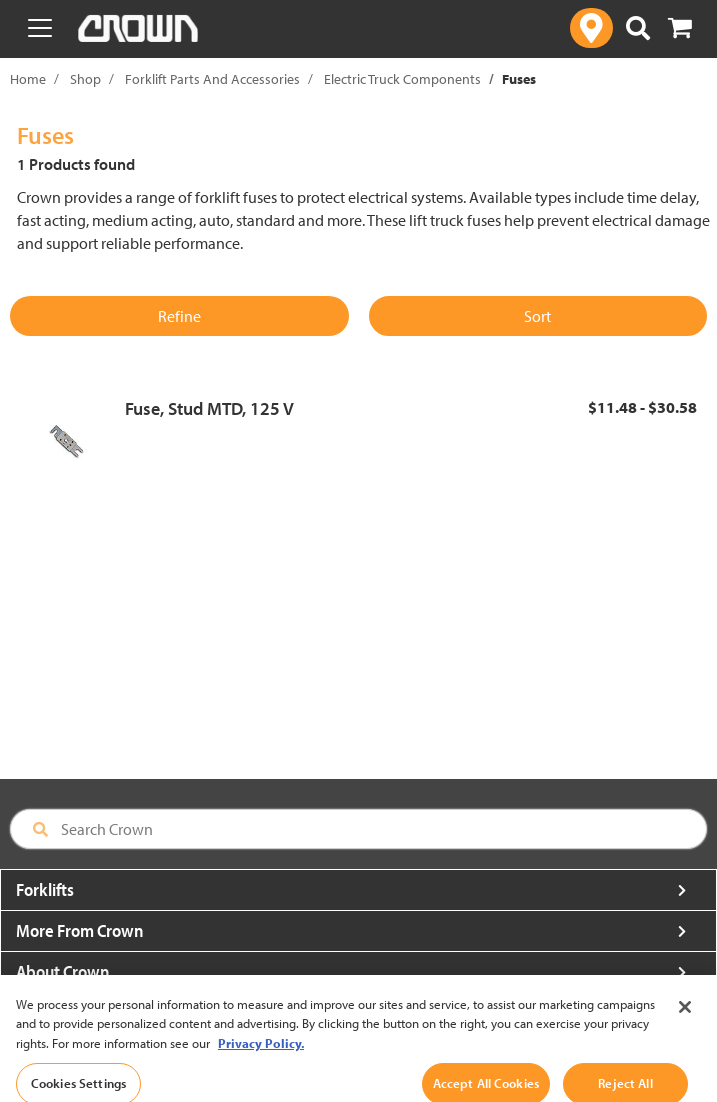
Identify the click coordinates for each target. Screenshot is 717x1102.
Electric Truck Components (402, 79)
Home (28, 79)
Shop (85, 79)
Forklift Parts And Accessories (212, 79)
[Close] (685, 1021)
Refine (179, 316)
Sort (537, 316)
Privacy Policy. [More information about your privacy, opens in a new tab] (261, 1057)
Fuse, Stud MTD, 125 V (209, 408)
